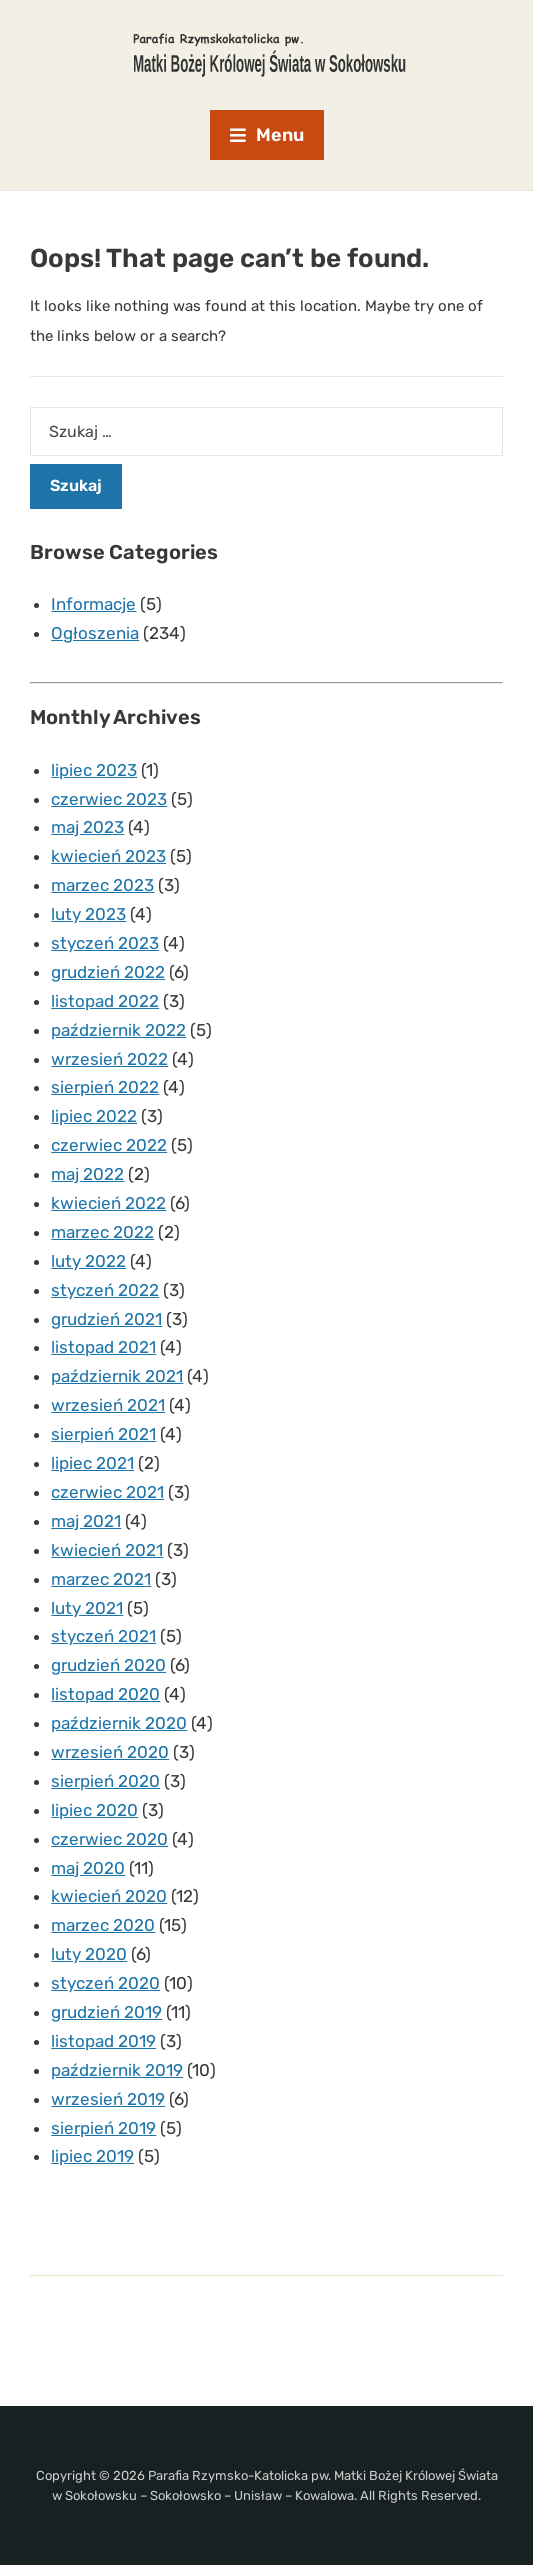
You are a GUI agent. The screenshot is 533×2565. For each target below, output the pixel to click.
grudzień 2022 (108, 972)
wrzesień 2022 (109, 1059)
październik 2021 (117, 1376)
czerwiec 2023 (109, 799)
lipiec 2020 (94, 1810)
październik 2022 (118, 1030)
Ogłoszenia (95, 633)
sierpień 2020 (105, 1781)
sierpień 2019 (103, 2128)
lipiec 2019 (92, 2156)
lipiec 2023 (94, 770)
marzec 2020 (103, 1925)
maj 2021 (86, 1521)
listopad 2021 (103, 1347)
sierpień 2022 (105, 1087)
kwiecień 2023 (108, 856)
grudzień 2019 (106, 2012)
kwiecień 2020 (109, 1896)
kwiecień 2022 (108, 1203)
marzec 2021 (101, 1579)
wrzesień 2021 (108, 1405)
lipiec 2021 (92, 1463)
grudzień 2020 (108, 1665)
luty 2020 (89, 1954)
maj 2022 (87, 1174)
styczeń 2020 (105, 1983)
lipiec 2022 (94, 1116)
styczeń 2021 (103, 1636)
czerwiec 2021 (107, 1492)
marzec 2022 (102, 1232)
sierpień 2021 (103, 1434)
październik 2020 (119, 1723)
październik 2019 (117, 2070)
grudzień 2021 (106, 1319)
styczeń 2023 (105, 943)
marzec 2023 (102, 885)
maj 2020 (88, 1868)
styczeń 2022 (105, 1290)
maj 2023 (87, 827)
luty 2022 (88, 1261)
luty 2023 (88, 914)
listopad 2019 (103, 2041)
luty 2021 (87, 1608)
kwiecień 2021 (107, 1550)
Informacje (93, 604)
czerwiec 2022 (109, 1145)
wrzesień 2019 (108, 2099)
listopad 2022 (105, 1001)
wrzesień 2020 (110, 1752)
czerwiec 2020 (109, 1839)
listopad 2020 (105, 1694)
